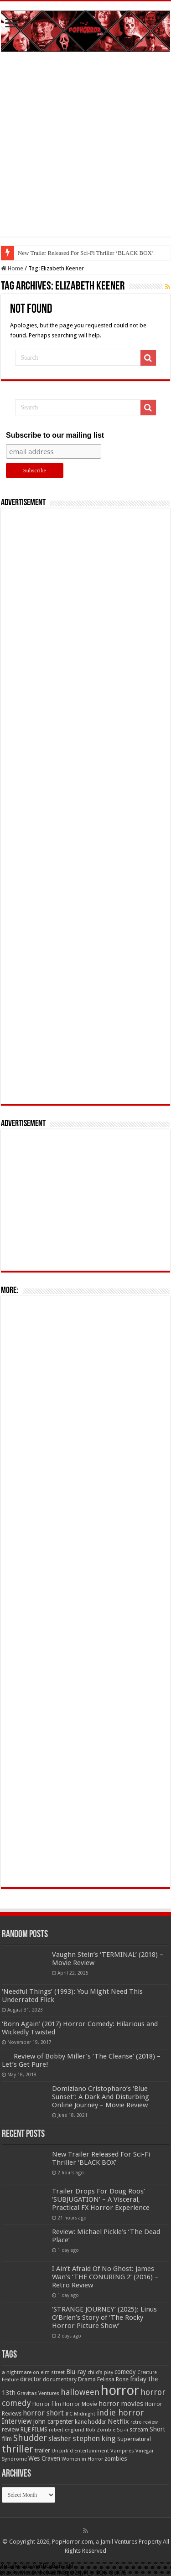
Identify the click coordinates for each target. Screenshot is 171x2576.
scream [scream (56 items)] (139, 2429)
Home (12, 268)
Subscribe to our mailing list (55, 435)
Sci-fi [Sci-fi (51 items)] (122, 2429)
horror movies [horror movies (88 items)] (120, 2404)
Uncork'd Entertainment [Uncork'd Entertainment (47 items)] (80, 2451)
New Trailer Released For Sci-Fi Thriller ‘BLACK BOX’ (86, 252)
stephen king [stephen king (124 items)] (94, 2438)
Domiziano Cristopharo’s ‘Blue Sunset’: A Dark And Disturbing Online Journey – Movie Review (100, 2097)
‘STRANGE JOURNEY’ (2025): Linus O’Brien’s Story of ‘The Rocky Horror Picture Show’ (104, 2317)
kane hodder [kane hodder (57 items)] (90, 2422)
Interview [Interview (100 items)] (17, 2421)
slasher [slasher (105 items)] (59, 2438)
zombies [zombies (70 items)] (115, 2458)
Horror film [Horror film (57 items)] (46, 2404)
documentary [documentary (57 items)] (60, 2379)
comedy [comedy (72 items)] (125, 2371)
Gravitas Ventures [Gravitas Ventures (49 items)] (38, 2393)
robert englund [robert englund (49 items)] (66, 2429)
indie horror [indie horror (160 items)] (120, 2412)
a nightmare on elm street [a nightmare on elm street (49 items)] (33, 2372)
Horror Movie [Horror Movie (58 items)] (79, 2404)
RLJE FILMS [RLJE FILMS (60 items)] (34, 2429)
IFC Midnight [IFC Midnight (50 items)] (80, 2413)
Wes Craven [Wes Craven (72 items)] (44, 2458)
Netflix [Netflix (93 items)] (118, 2421)
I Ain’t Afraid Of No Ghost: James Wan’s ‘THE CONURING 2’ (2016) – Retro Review (105, 2277)
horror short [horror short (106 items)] (43, 2413)
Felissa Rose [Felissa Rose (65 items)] (113, 2379)
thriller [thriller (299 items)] (17, 2449)
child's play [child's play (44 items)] (100, 2372)
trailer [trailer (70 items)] (42, 2450)
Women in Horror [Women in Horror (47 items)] (82, 2459)
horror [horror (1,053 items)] (120, 2390)
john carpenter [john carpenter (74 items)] (53, 2421)
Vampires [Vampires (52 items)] (122, 2450)
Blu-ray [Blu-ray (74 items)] (76, 2371)
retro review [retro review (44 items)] (144, 2422)
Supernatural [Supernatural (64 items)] (134, 2439)
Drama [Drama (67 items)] (87, 2379)
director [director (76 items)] (30, 2379)
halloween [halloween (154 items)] (80, 2392)
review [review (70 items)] (10, 2429)
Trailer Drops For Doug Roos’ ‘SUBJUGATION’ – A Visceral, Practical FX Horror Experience (101, 2199)
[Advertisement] (85, 151)
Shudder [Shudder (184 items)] (30, 2438)
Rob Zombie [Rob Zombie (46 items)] (100, 2430)
